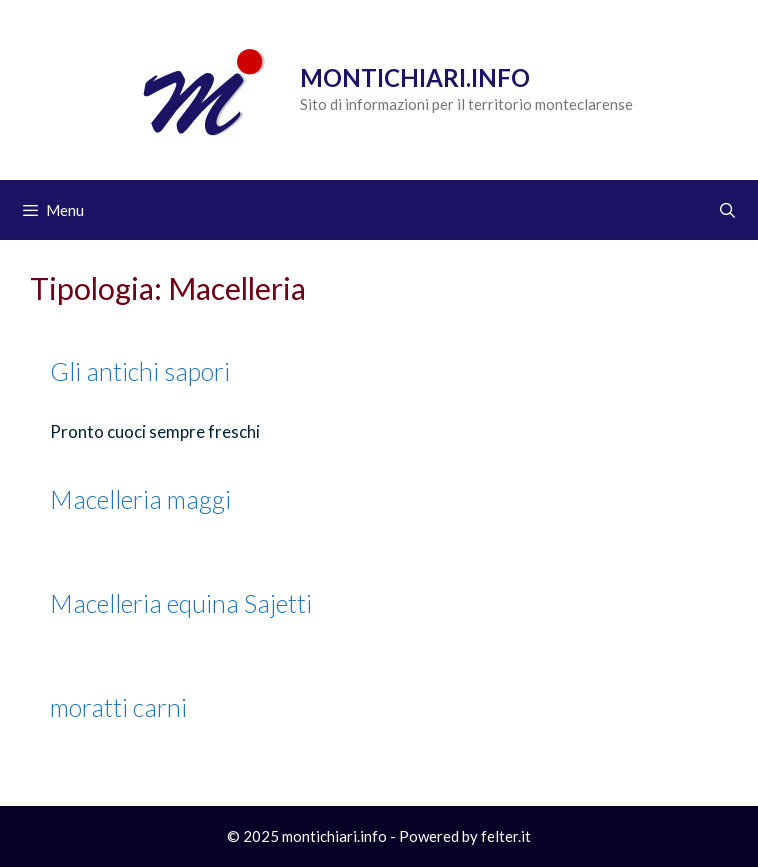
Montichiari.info (415, 77)
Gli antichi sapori (140, 371)
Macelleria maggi (140, 499)
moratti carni (118, 707)
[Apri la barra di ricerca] (727, 210)
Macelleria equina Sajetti (181, 603)
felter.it (506, 836)
